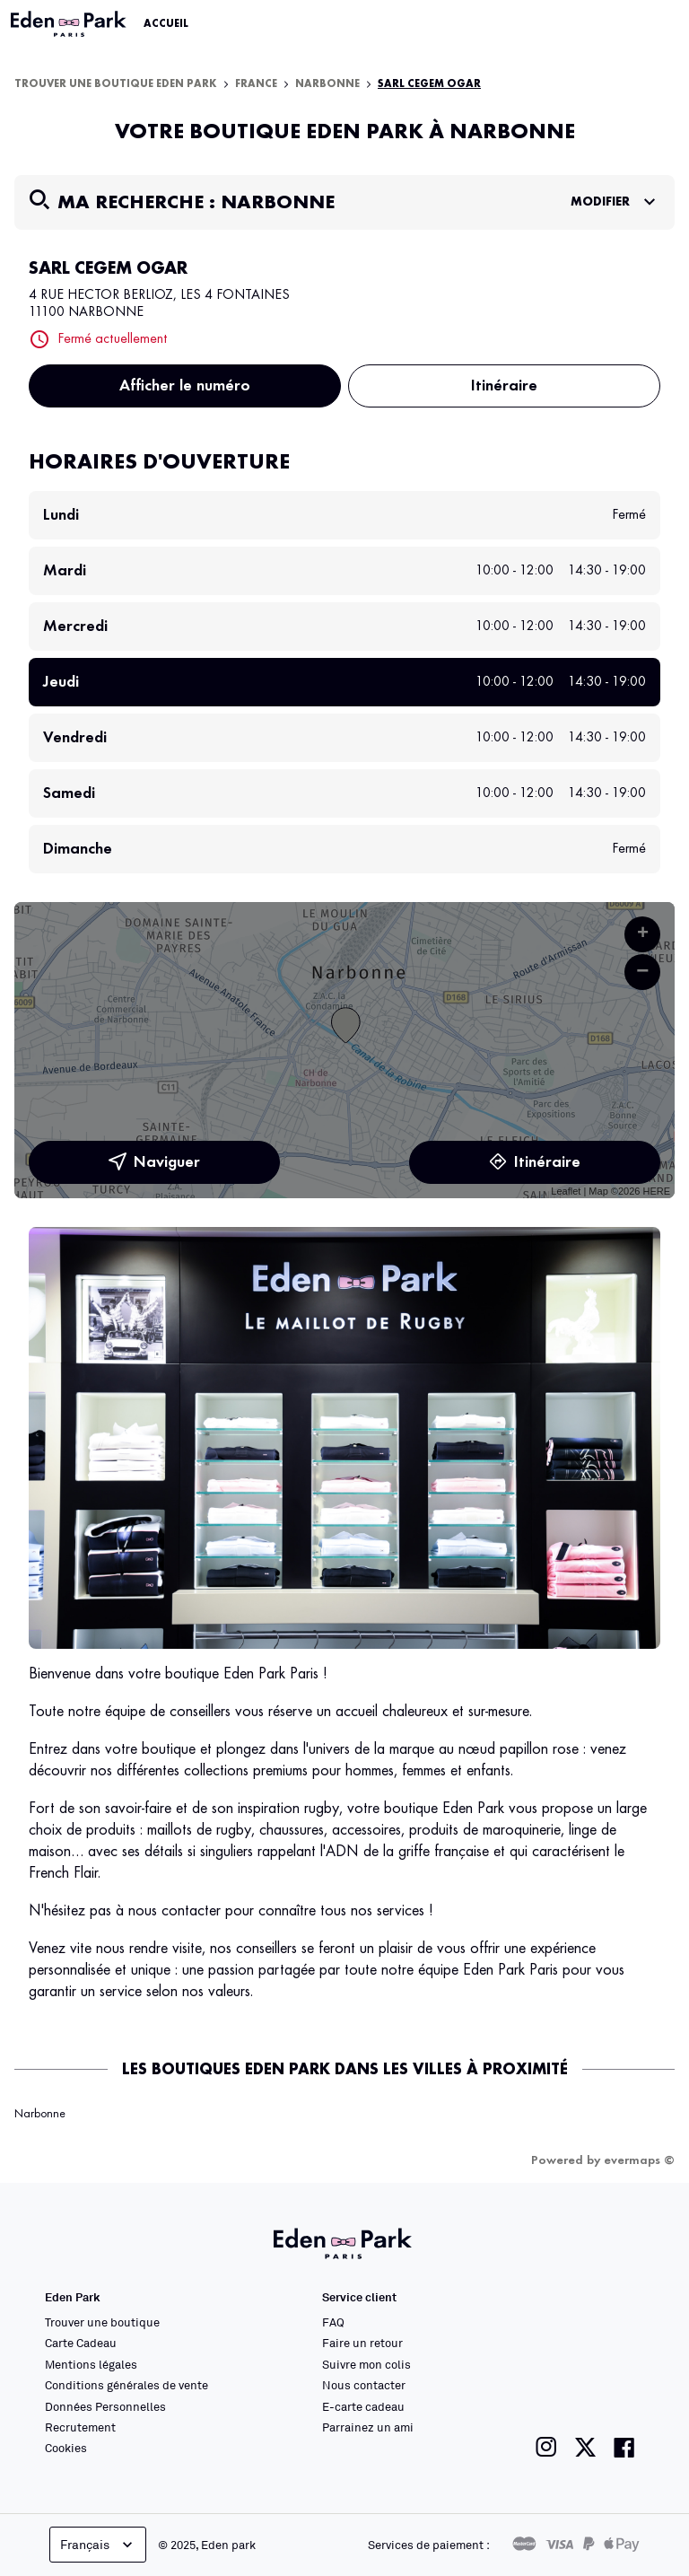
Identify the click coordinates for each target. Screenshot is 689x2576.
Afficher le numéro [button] (184, 386)
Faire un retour (362, 2342)
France (256, 84)
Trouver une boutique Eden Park (115, 84)
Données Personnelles (105, 2406)
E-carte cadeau (363, 2406)
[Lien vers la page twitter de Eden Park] (585, 2447)
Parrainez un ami (368, 2427)
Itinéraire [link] (534, 1162)
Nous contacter (364, 2385)
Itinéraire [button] (504, 386)
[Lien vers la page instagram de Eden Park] (546, 2447)
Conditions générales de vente (126, 2385)
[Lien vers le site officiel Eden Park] (70, 24)
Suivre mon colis (366, 2364)
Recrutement (80, 2427)
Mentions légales (91, 2364)
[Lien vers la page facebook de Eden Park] (624, 2447)
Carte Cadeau (81, 2342)
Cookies (66, 2447)
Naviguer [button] (154, 1162)
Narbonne (327, 84)
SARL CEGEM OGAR (429, 84)
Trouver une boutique (102, 2322)
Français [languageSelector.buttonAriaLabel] (98, 2545)
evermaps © (639, 2160)
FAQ (333, 2322)
